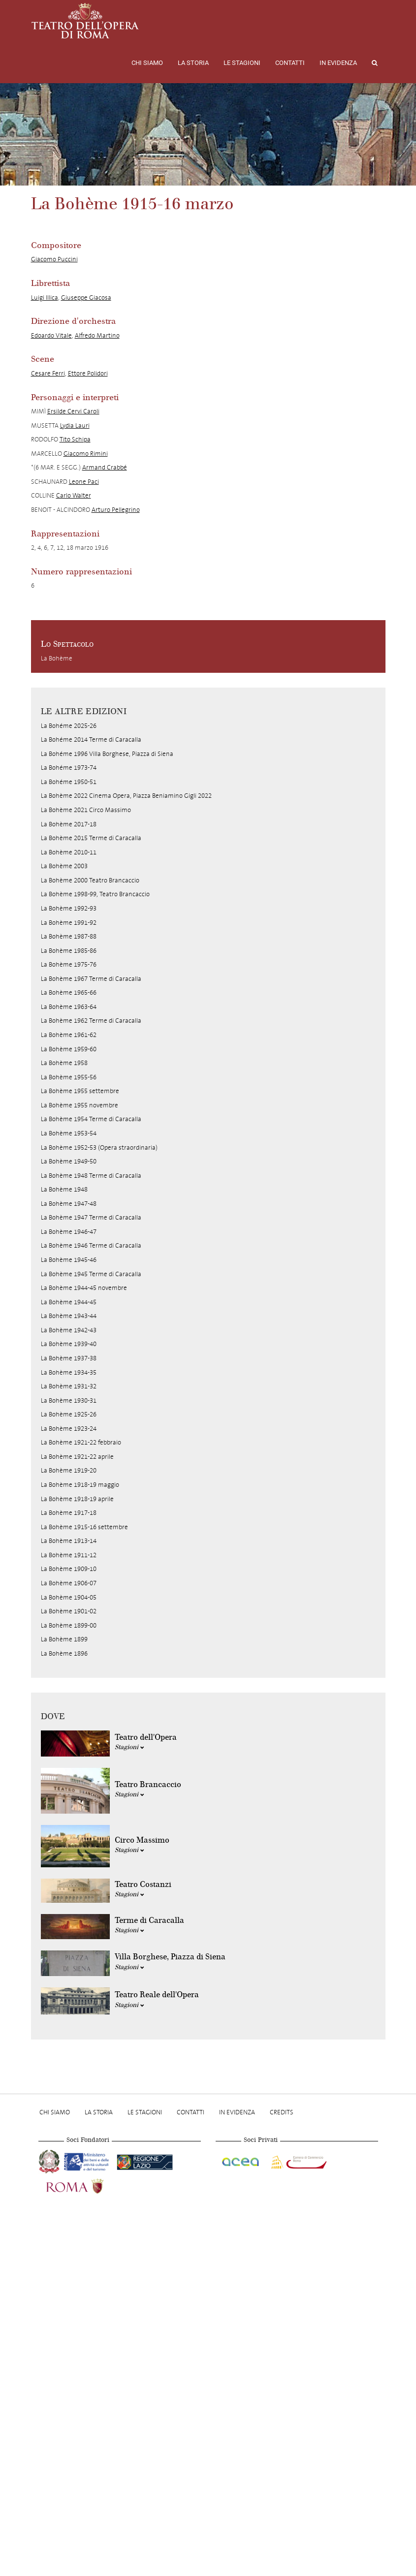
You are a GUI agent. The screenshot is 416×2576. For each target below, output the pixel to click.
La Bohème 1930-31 (68, 1400)
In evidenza (338, 62)
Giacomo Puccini (54, 259)
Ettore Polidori (88, 373)
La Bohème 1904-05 (68, 1597)
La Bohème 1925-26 (68, 1414)
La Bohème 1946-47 (68, 1231)
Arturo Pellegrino (116, 509)
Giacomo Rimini (86, 453)
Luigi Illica (44, 297)
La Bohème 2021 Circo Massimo (86, 810)
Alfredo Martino (97, 335)
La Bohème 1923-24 (68, 1428)
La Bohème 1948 (64, 1189)
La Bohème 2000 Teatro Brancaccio (90, 880)
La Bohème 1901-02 (68, 1611)
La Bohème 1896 (64, 1653)
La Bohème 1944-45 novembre (84, 1288)
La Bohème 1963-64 (68, 1007)
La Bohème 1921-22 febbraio (81, 1442)
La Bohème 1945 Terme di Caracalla (91, 1274)
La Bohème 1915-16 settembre (84, 1527)
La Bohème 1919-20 (68, 1470)
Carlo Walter (73, 495)
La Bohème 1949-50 (68, 1161)
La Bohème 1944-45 (68, 1302)
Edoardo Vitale (51, 335)
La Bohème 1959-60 (68, 1049)
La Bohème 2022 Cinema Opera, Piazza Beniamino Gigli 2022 (126, 795)
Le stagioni (242, 62)
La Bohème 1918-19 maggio (80, 1484)
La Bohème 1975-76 (68, 964)
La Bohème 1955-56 (68, 1077)
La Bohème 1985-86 (68, 950)
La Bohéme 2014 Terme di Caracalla (91, 739)
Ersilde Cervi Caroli (73, 411)
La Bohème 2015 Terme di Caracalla (91, 838)
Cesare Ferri (48, 373)
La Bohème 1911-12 (68, 1555)
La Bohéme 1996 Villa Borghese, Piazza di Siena (107, 754)
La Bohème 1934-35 (68, 1372)
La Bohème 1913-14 (68, 1541)
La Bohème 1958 (64, 1063)
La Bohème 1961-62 (68, 1035)
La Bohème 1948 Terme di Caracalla (91, 1175)
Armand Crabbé (104, 467)
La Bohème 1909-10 (68, 1569)
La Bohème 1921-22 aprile (77, 1456)
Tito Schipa (75, 439)
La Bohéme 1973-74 (68, 767)
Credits (281, 2112)
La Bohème (56, 658)
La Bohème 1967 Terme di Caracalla (91, 978)
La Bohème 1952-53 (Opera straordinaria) (99, 1147)
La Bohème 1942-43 (68, 1330)
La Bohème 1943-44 (68, 1316)
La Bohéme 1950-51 (68, 782)
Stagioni (129, 1747)
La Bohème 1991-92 (68, 922)
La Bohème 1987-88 (68, 936)
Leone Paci (84, 481)
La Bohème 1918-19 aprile (77, 1499)
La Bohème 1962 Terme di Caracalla (91, 1020)
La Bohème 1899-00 (68, 1625)
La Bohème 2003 (64, 866)
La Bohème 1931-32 (68, 1386)
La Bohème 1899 (64, 1639)
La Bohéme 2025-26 (68, 726)
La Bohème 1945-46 (68, 1260)
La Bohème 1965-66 (68, 992)
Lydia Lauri (75, 425)
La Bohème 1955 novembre (79, 1105)
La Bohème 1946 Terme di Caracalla (91, 1245)
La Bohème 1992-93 (68, 908)
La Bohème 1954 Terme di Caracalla (91, 1119)
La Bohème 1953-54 (68, 1133)
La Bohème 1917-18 (68, 1512)
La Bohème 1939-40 (68, 1344)
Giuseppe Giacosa (86, 297)
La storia (193, 62)
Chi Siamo (147, 62)
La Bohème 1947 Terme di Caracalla (91, 1217)
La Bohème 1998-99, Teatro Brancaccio (95, 894)
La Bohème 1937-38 (68, 1358)
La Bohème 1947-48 (68, 1203)
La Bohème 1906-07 (68, 1583)
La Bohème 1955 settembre (80, 1091)
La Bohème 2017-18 (68, 824)
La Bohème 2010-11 (68, 852)
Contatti (290, 62)
